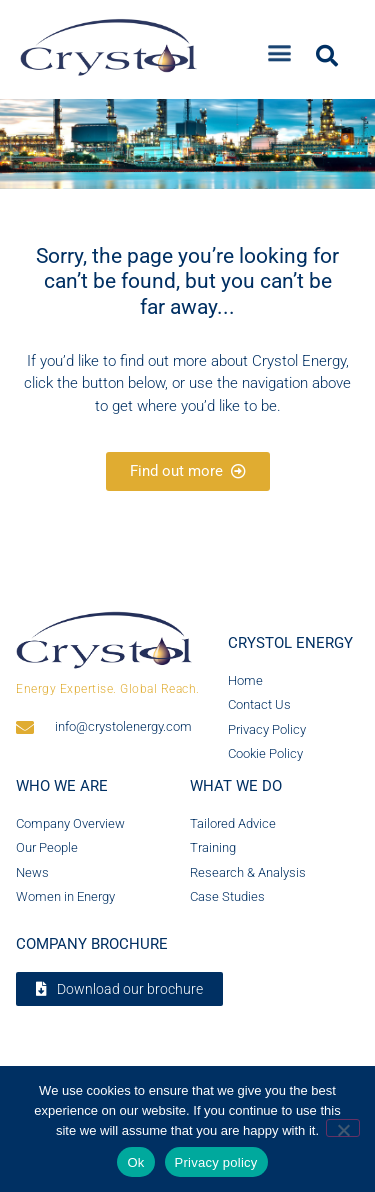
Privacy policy (216, 1162)
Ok (135, 1162)
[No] (343, 1128)
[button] (280, 47)
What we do (236, 786)
